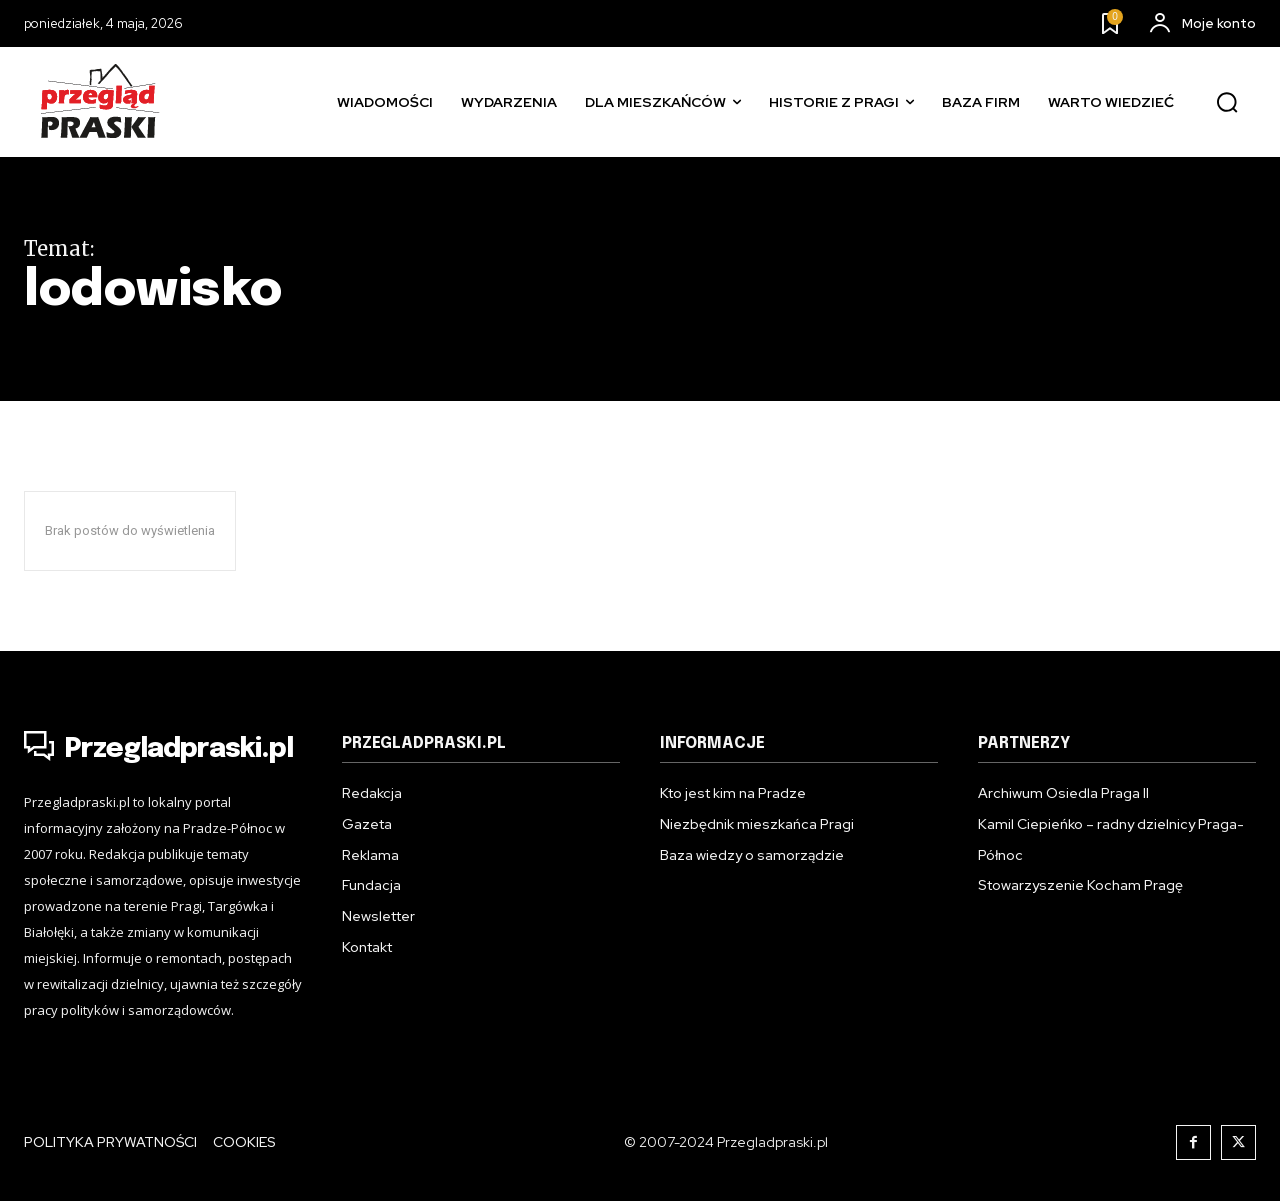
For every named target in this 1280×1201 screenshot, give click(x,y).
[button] (1227, 103)
